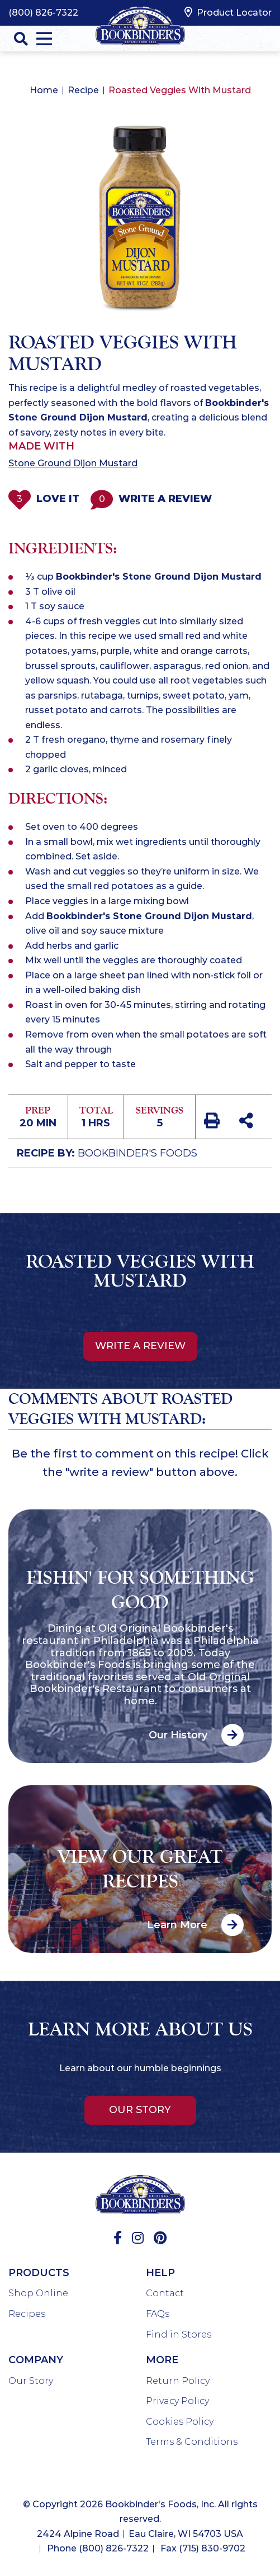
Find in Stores (178, 2334)
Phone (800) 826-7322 (98, 2548)
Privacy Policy (177, 2401)
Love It (43, 499)
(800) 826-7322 (43, 12)
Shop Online (38, 2293)
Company (35, 2360)
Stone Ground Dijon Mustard (72, 463)
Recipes (26, 2314)
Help (160, 2273)
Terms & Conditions (192, 2441)
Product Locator (228, 12)
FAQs (157, 2314)
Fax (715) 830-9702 (202, 2548)
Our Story (140, 2110)
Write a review (140, 1346)
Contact (165, 2293)
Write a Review (151, 499)
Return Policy (178, 2381)
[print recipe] (213, 1122)
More (162, 2360)
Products (38, 2273)
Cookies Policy (179, 2421)
